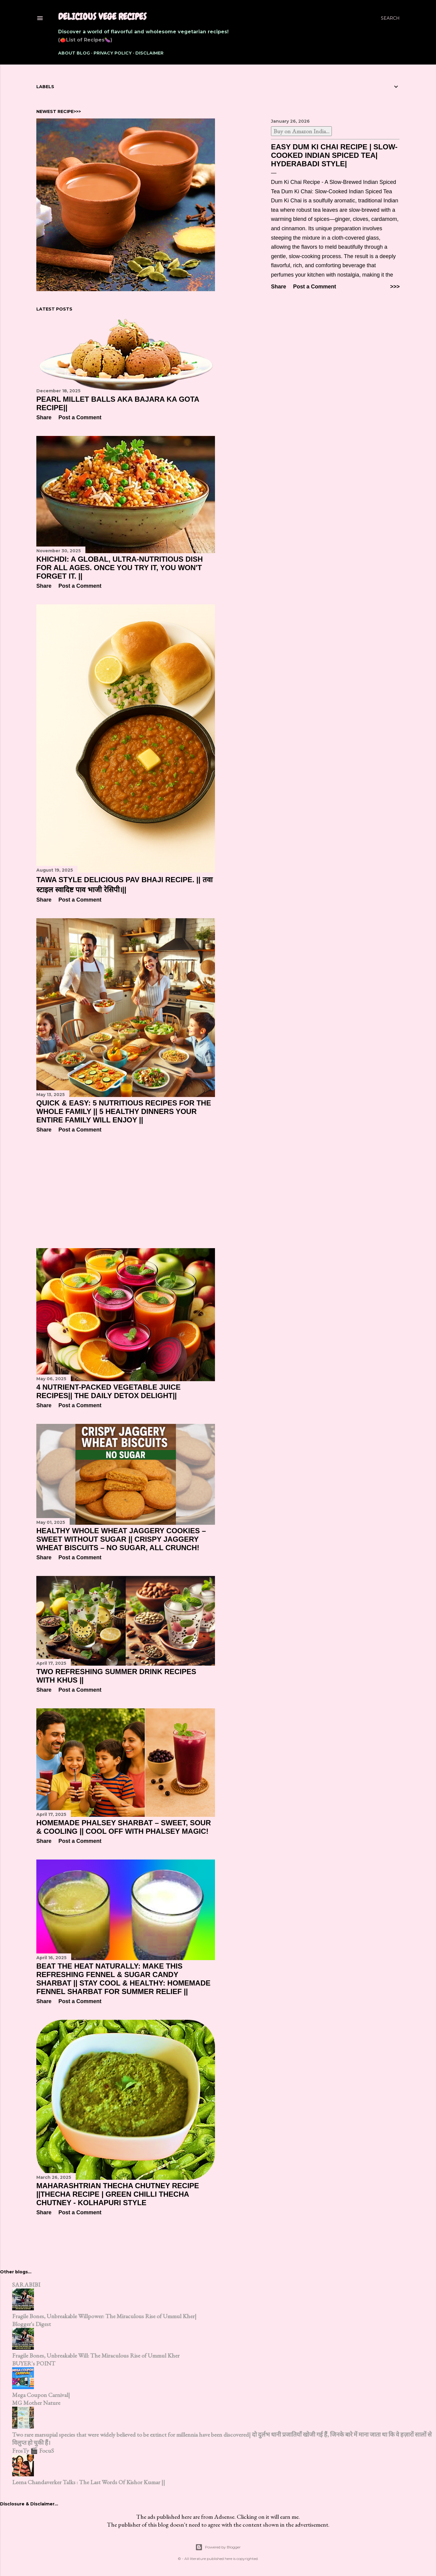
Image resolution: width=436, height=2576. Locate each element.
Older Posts (383, 2235)
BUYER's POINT (33, 2363)
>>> (395, 287)
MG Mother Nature (36, 2403)
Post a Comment (314, 287)
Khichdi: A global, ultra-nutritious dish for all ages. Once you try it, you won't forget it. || (119, 567)
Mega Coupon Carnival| (41, 2395)
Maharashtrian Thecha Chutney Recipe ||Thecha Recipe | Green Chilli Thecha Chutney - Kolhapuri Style (117, 2194)
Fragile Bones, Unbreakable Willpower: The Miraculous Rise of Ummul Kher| (104, 2316)
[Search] (390, 18)
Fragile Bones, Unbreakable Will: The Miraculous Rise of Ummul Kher (96, 2355)
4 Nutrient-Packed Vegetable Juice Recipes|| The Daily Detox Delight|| (108, 1391)
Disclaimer (149, 53)
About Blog (74, 53)
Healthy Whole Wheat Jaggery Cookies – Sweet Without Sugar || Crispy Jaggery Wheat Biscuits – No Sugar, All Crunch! (121, 1539)
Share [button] (278, 287)
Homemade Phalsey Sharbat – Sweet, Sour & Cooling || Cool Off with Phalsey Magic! (123, 1827)
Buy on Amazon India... (301, 131)
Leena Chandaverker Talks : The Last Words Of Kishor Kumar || (88, 2482)
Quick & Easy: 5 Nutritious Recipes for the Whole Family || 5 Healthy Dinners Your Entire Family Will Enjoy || (123, 1111)
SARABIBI (26, 2284)
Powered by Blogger (218, 2547)
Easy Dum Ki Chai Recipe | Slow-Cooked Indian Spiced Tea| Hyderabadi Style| (334, 155)
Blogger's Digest (31, 2324)
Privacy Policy (113, 53)
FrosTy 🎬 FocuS (33, 2451)
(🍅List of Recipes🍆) (85, 40)
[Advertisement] (125, 1190)
